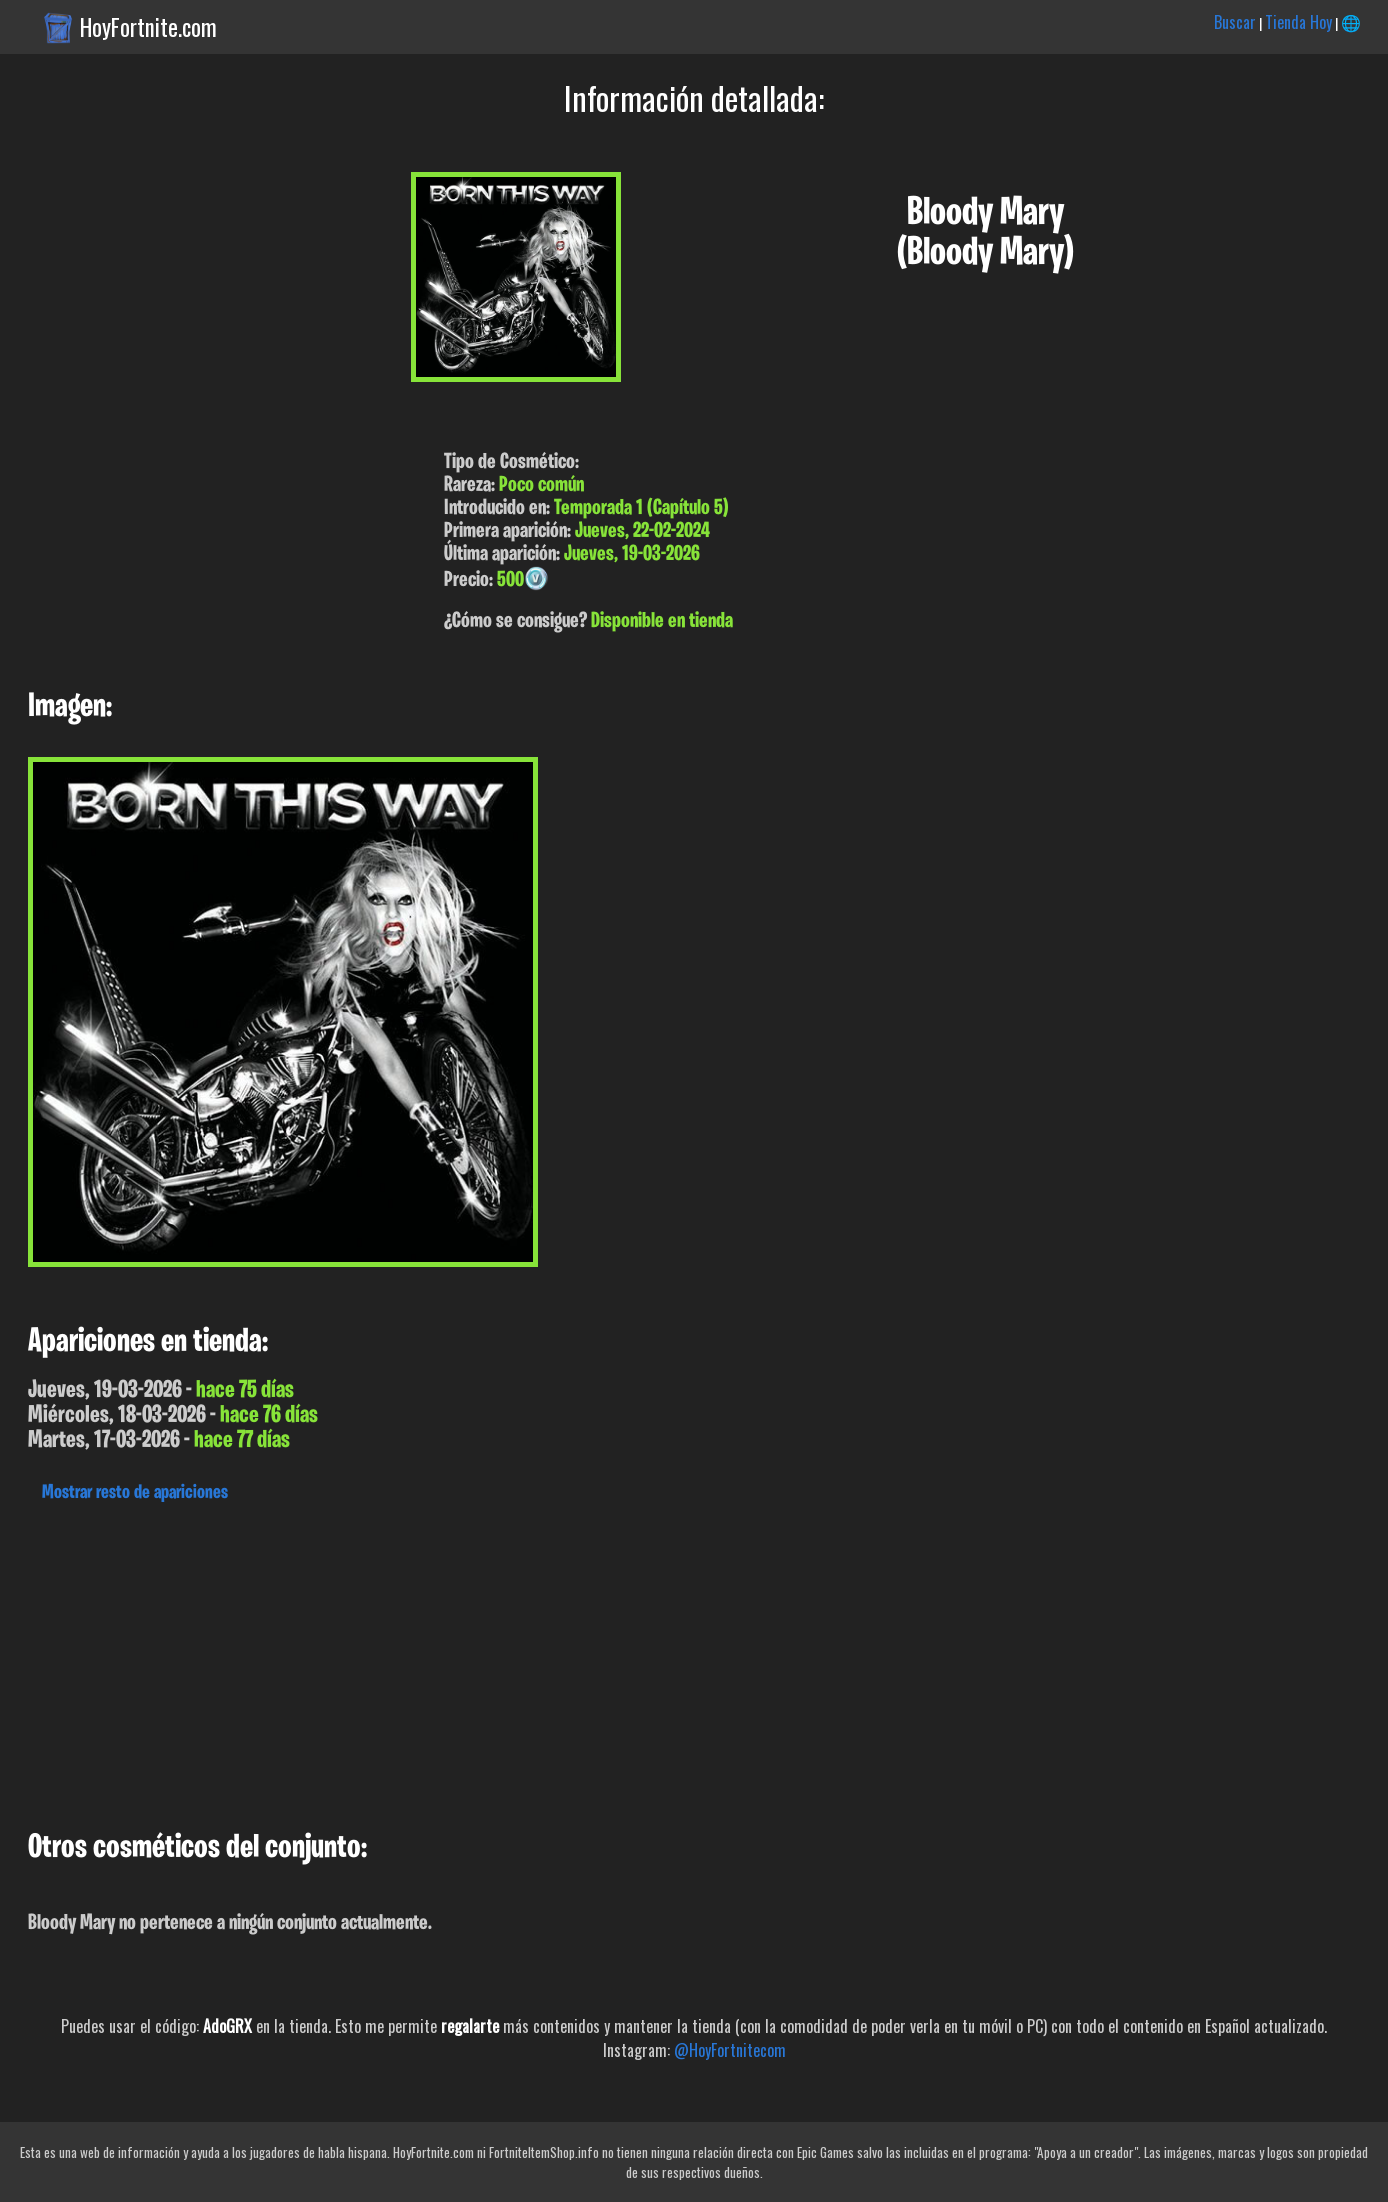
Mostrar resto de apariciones (135, 1493)
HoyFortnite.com (148, 27)
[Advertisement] (600, 1661)
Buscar (1235, 22)
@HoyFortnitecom (730, 2050)
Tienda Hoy (1298, 22)
